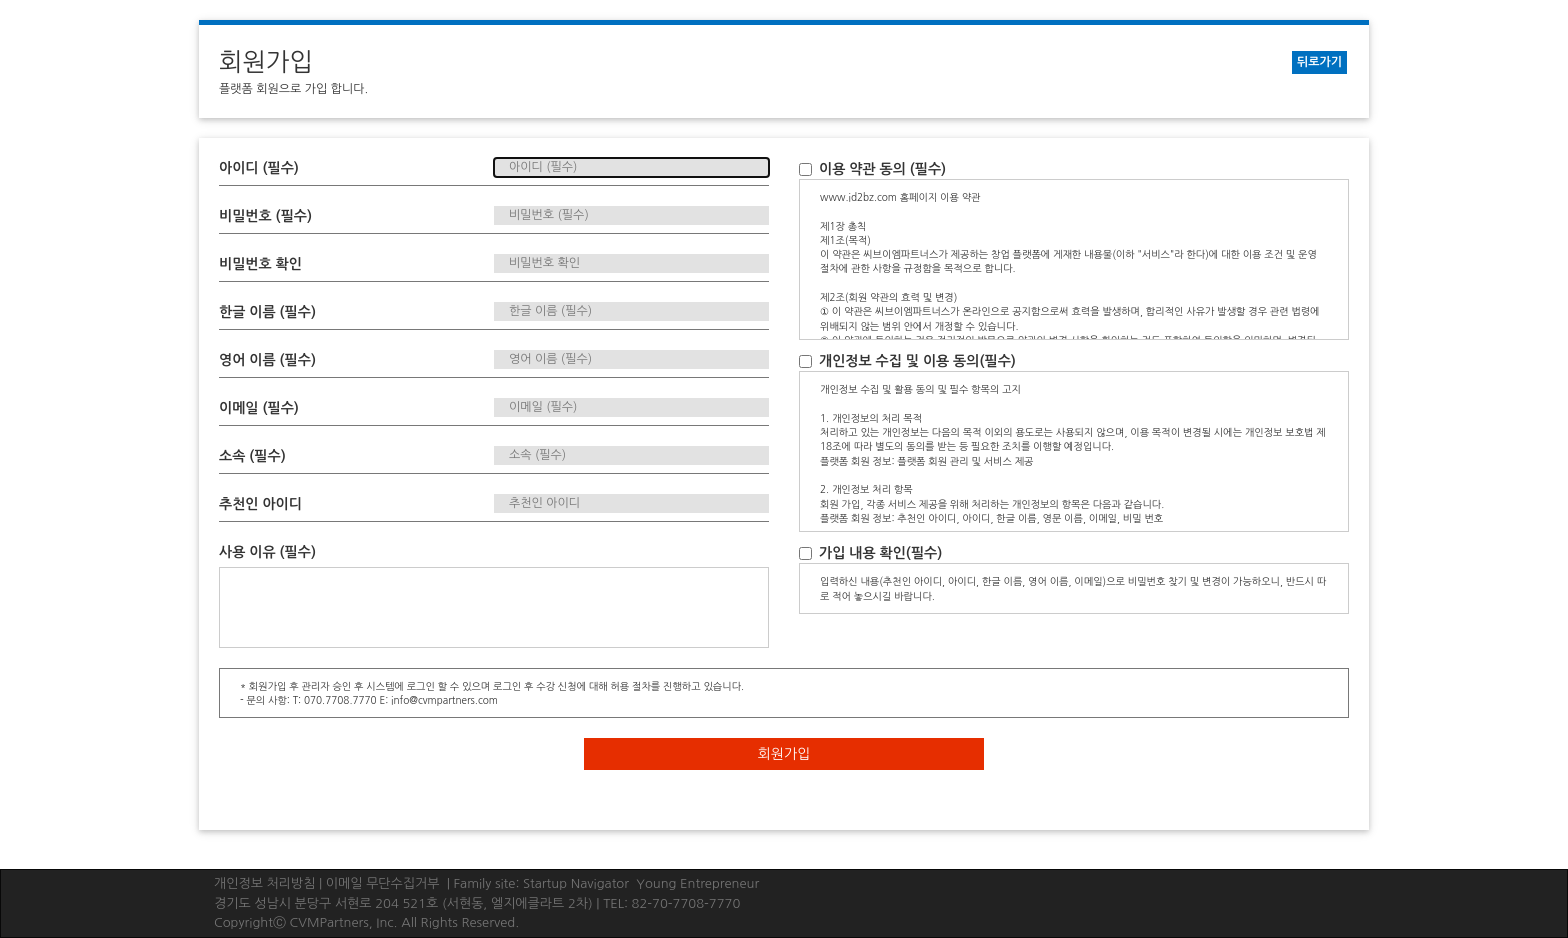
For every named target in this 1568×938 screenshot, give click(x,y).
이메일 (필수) (259, 408)
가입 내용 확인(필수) (870, 553)
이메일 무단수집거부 (383, 883)
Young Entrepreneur (697, 883)
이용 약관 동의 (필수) (872, 169)
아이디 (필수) (259, 168)
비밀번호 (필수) (265, 216)
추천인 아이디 (260, 504)
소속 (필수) (252, 456)
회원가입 (784, 754)
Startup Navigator (576, 883)
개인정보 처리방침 (264, 883)
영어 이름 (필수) (267, 360)
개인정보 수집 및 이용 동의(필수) (907, 361)
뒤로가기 (1319, 62)
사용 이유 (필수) (267, 552)
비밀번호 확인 (260, 264)
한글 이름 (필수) (267, 312)
